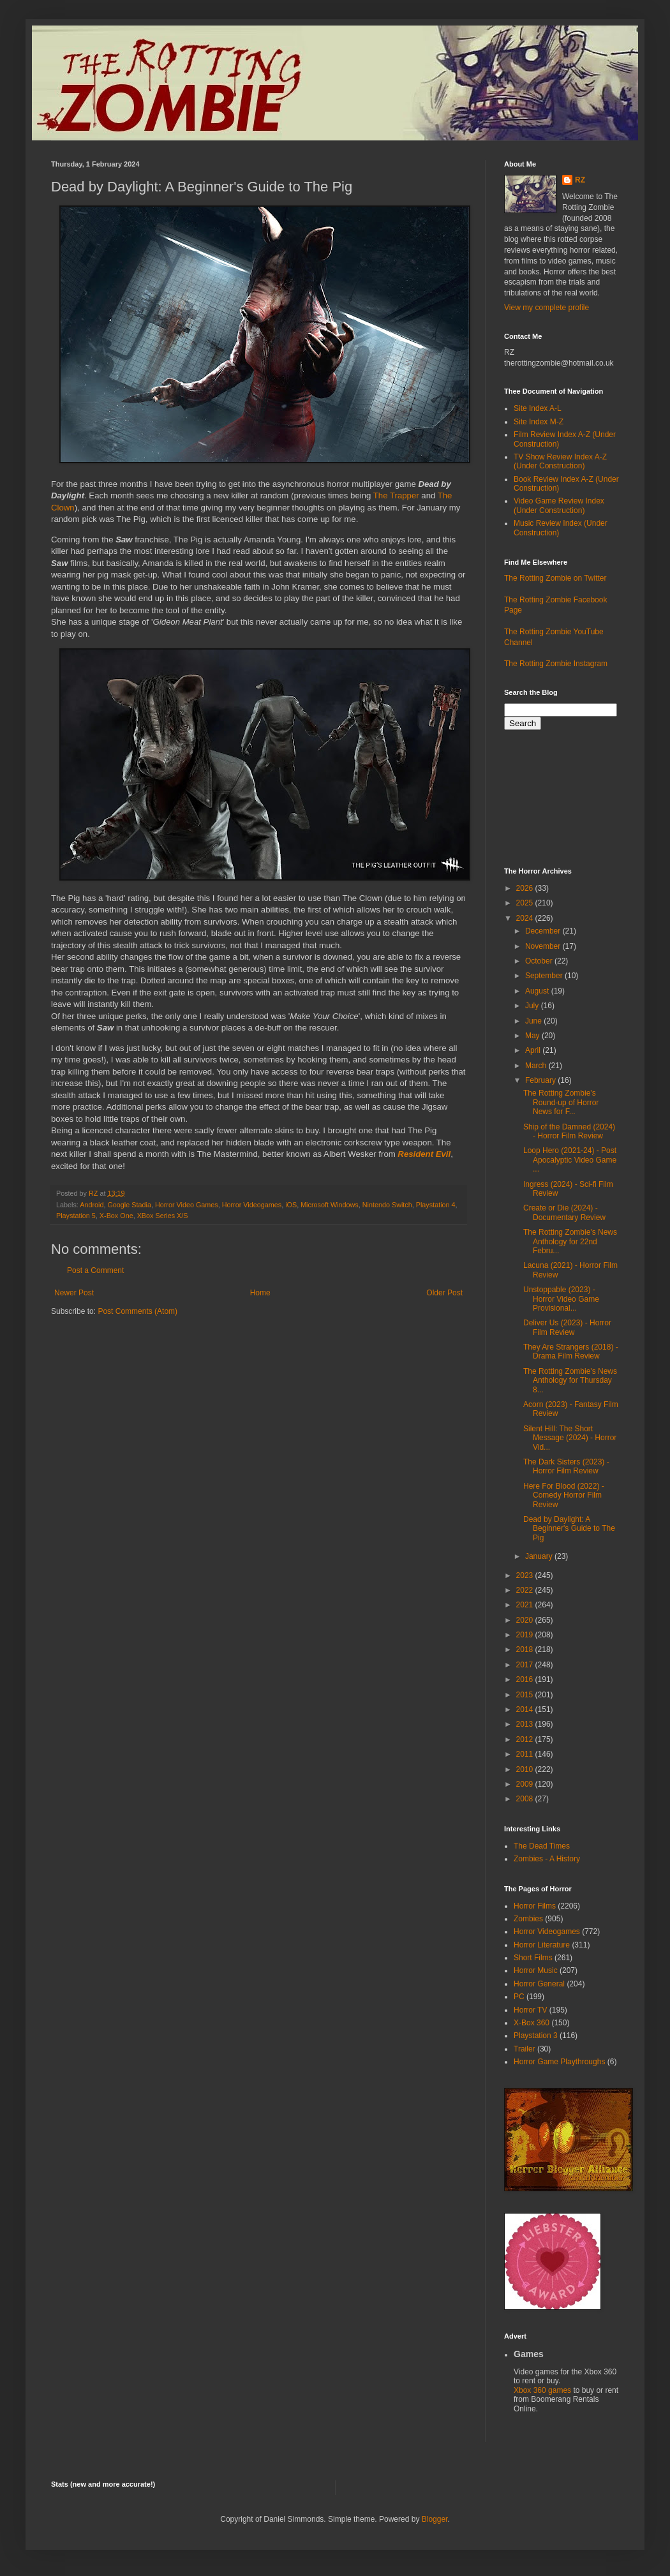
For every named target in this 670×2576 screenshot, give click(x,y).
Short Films (533, 1957)
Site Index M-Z (538, 421)
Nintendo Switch (387, 1205)
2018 (525, 1649)
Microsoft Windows (330, 1205)
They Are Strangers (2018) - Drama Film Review (570, 1351)
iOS (291, 1205)
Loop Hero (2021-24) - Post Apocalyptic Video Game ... (569, 1159)
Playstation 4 (436, 1205)
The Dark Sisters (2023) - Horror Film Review (566, 1466)
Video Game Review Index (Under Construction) (559, 505)
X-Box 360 (531, 2022)
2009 (525, 1784)
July (533, 1005)
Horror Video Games (186, 1205)
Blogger (435, 2519)
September (545, 975)
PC (519, 1996)
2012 (525, 1739)
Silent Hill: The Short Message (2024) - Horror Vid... (569, 1438)
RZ (580, 179)
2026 (525, 888)
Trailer (524, 2048)
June (534, 1020)
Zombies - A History (547, 1858)
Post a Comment (95, 1270)
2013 (525, 1724)
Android (91, 1205)
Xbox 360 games (543, 2390)
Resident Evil (424, 1154)
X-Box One (116, 1215)
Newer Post (74, 1292)
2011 (525, 1754)
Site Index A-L (538, 408)
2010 (525, 1769)
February (541, 1080)
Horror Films (535, 1906)
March (537, 1065)
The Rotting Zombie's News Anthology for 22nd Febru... (570, 1241)
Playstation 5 (76, 1215)
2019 (525, 1634)
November (544, 946)
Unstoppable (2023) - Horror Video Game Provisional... (561, 1299)
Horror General (539, 1983)
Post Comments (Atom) (137, 1311)
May (533, 1035)
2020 (525, 1620)
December (544, 931)
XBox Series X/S (162, 1215)
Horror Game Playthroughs (559, 2061)
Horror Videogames (251, 1205)
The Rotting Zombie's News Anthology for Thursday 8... (570, 1380)
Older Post (444, 1292)
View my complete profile (546, 307)
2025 (525, 902)
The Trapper (396, 495)
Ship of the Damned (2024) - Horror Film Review (569, 1131)
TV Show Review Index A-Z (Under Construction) (560, 461)
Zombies (528, 1918)
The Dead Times (542, 1846)
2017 (525, 1664)
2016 (525, 1679)
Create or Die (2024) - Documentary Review (564, 1212)
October (540, 961)
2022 (525, 1590)
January (540, 1556)
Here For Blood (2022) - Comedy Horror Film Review (563, 1495)
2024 (525, 918)
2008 (525, 1798)
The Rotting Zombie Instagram (555, 663)
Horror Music (536, 1970)
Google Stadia (129, 1205)
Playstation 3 (536, 2035)
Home (260, 1292)
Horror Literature (542, 1944)
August (538, 990)
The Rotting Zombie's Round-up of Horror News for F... (561, 1102)
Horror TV (530, 2010)
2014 (525, 1709)
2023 (525, 1575)
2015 (525, 1694)
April (533, 1050)
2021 (525, 1604)
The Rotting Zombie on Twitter (555, 578)
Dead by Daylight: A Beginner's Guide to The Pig (569, 1528)
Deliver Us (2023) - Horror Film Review (567, 1327)
